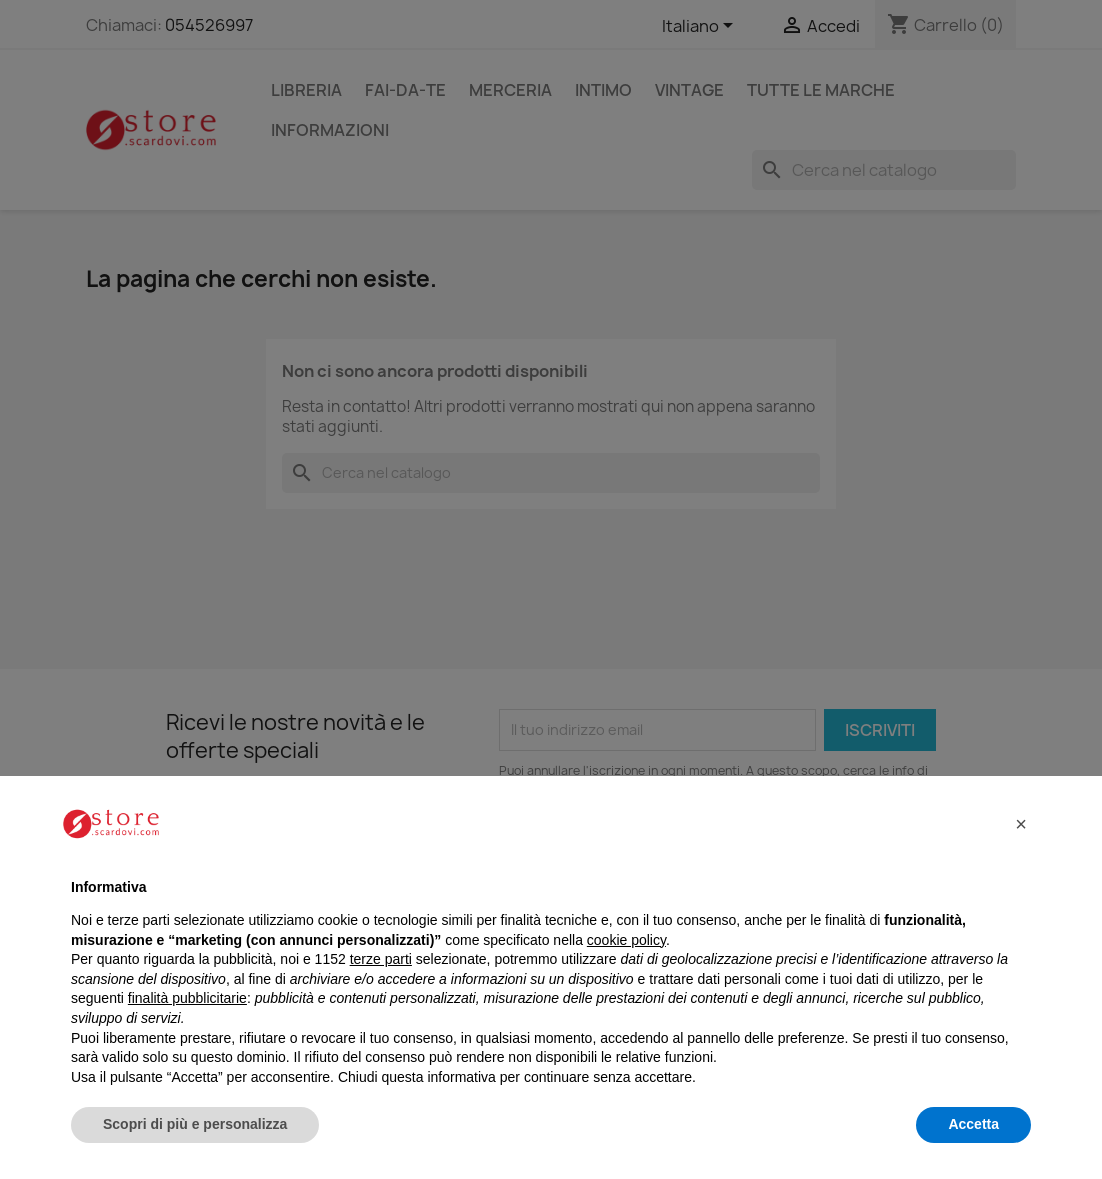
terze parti (381, 959)
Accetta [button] (973, 1124)
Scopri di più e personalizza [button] (195, 1124)
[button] (1021, 824)
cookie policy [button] (626, 940)
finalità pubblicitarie (187, 998)
